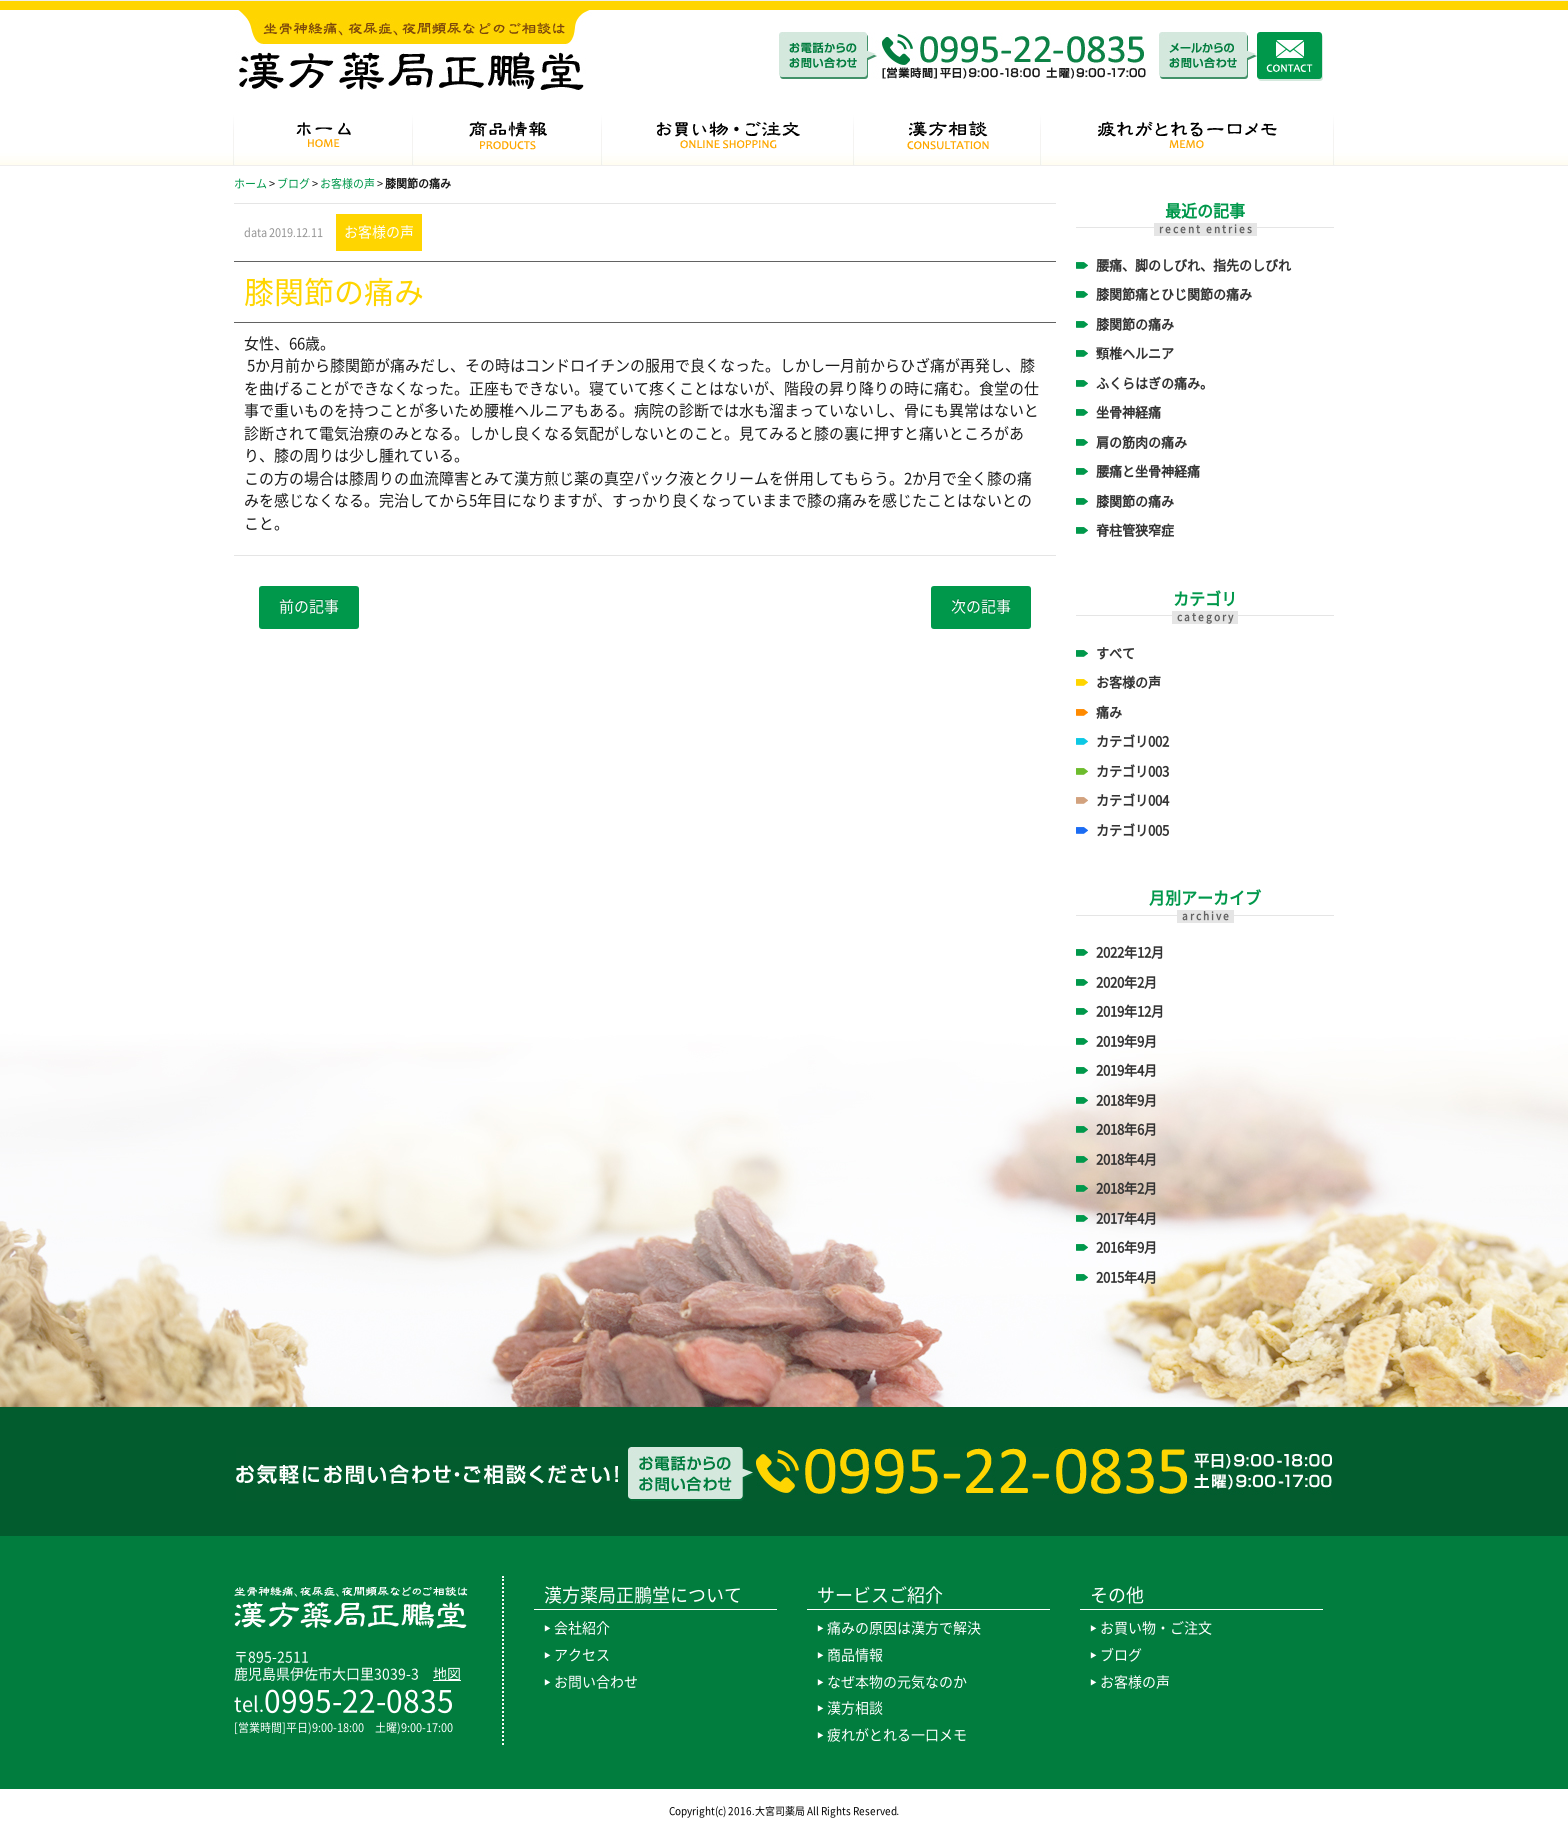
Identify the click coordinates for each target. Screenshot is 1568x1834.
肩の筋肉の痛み (1141, 442)
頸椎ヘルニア (1135, 353)
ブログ (1121, 1655)
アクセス (582, 1655)
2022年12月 (1130, 952)
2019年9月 (1126, 1041)
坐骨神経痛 (1128, 412)
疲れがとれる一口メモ (897, 1735)
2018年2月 (1126, 1188)
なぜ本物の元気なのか (897, 1682)
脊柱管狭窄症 (1135, 530)
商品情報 (855, 1655)
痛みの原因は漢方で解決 (904, 1628)
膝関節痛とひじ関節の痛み (1174, 294)
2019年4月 (1126, 1070)
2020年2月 (1126, 982)
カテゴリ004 (1132, 800)
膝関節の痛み (1135, 324)
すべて (1115, 653)
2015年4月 (1126, 1277)
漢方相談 (855, 1708)
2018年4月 (1126, 1159)
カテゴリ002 (1132, 741)
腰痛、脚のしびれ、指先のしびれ (1193, 265)
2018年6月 (1126, 1129)
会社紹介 (582, 1628)
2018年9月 (1126, 1100)
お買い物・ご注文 (1156, 1628)
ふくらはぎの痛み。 (1154, 383)
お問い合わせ (596, 1682)
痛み (1109, 712)
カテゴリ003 (1132, 771)
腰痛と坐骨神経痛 (1148, 471)
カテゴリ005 (1132, 830)
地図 (447, 1674)
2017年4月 (1126, 1218)
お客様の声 (1128, 682)
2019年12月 (1130, 1011)
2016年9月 (1126, 1247)
